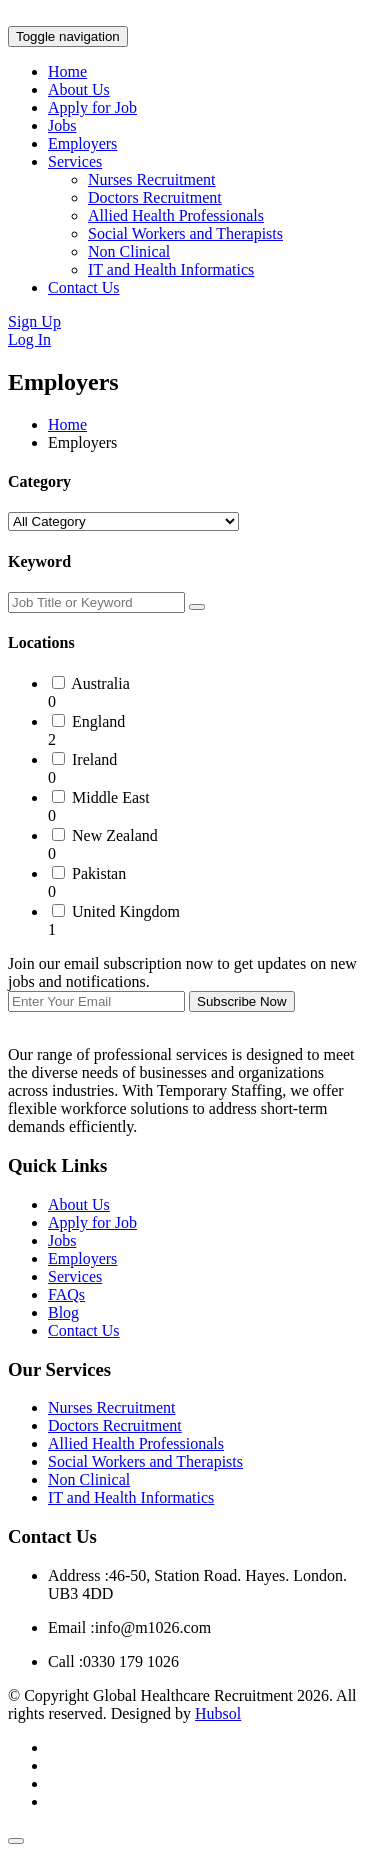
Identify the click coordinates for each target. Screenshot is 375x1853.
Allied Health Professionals (176, 215)
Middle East (111, 797)
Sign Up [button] (34, 321)
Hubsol (218, 1713)
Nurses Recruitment (152, 179)
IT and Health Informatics (171, 269)
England (98, 721)
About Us (79, 89)
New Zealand (115, 835)
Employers (82, 143)
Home (67, 71)
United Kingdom (126, 911)
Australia (100, 683)
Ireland (94, 759)
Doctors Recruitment (155, 197)
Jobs (62, 125)
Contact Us (84, 287)
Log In (29, 339)
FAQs (66, 1294)
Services (75, 161)
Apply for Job (92, 107)
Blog (63, 1312)
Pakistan (99, 873)
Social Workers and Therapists (185, 233)
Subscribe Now (242, 1001)
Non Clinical (129, 251)
